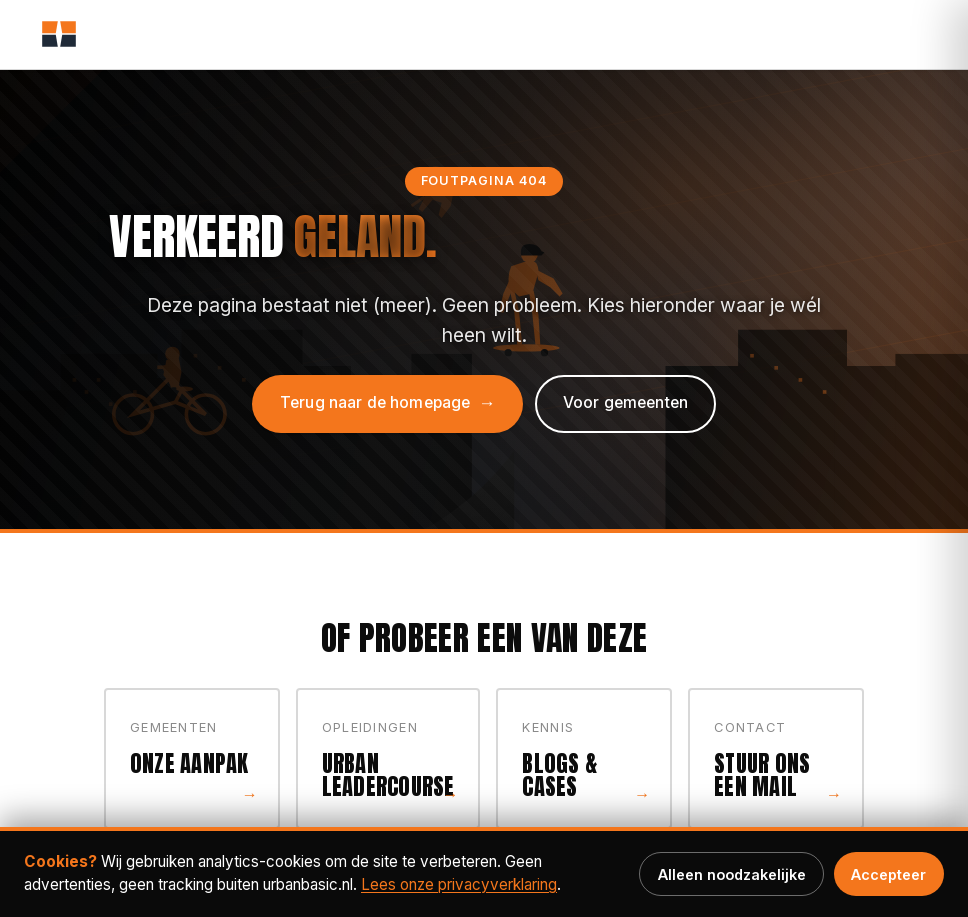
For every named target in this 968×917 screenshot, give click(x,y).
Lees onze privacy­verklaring (459, 884)
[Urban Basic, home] (59, 34)
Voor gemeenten (625, 402)
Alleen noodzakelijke (732, 874)
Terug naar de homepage (375, 402)
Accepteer (888, 874)
